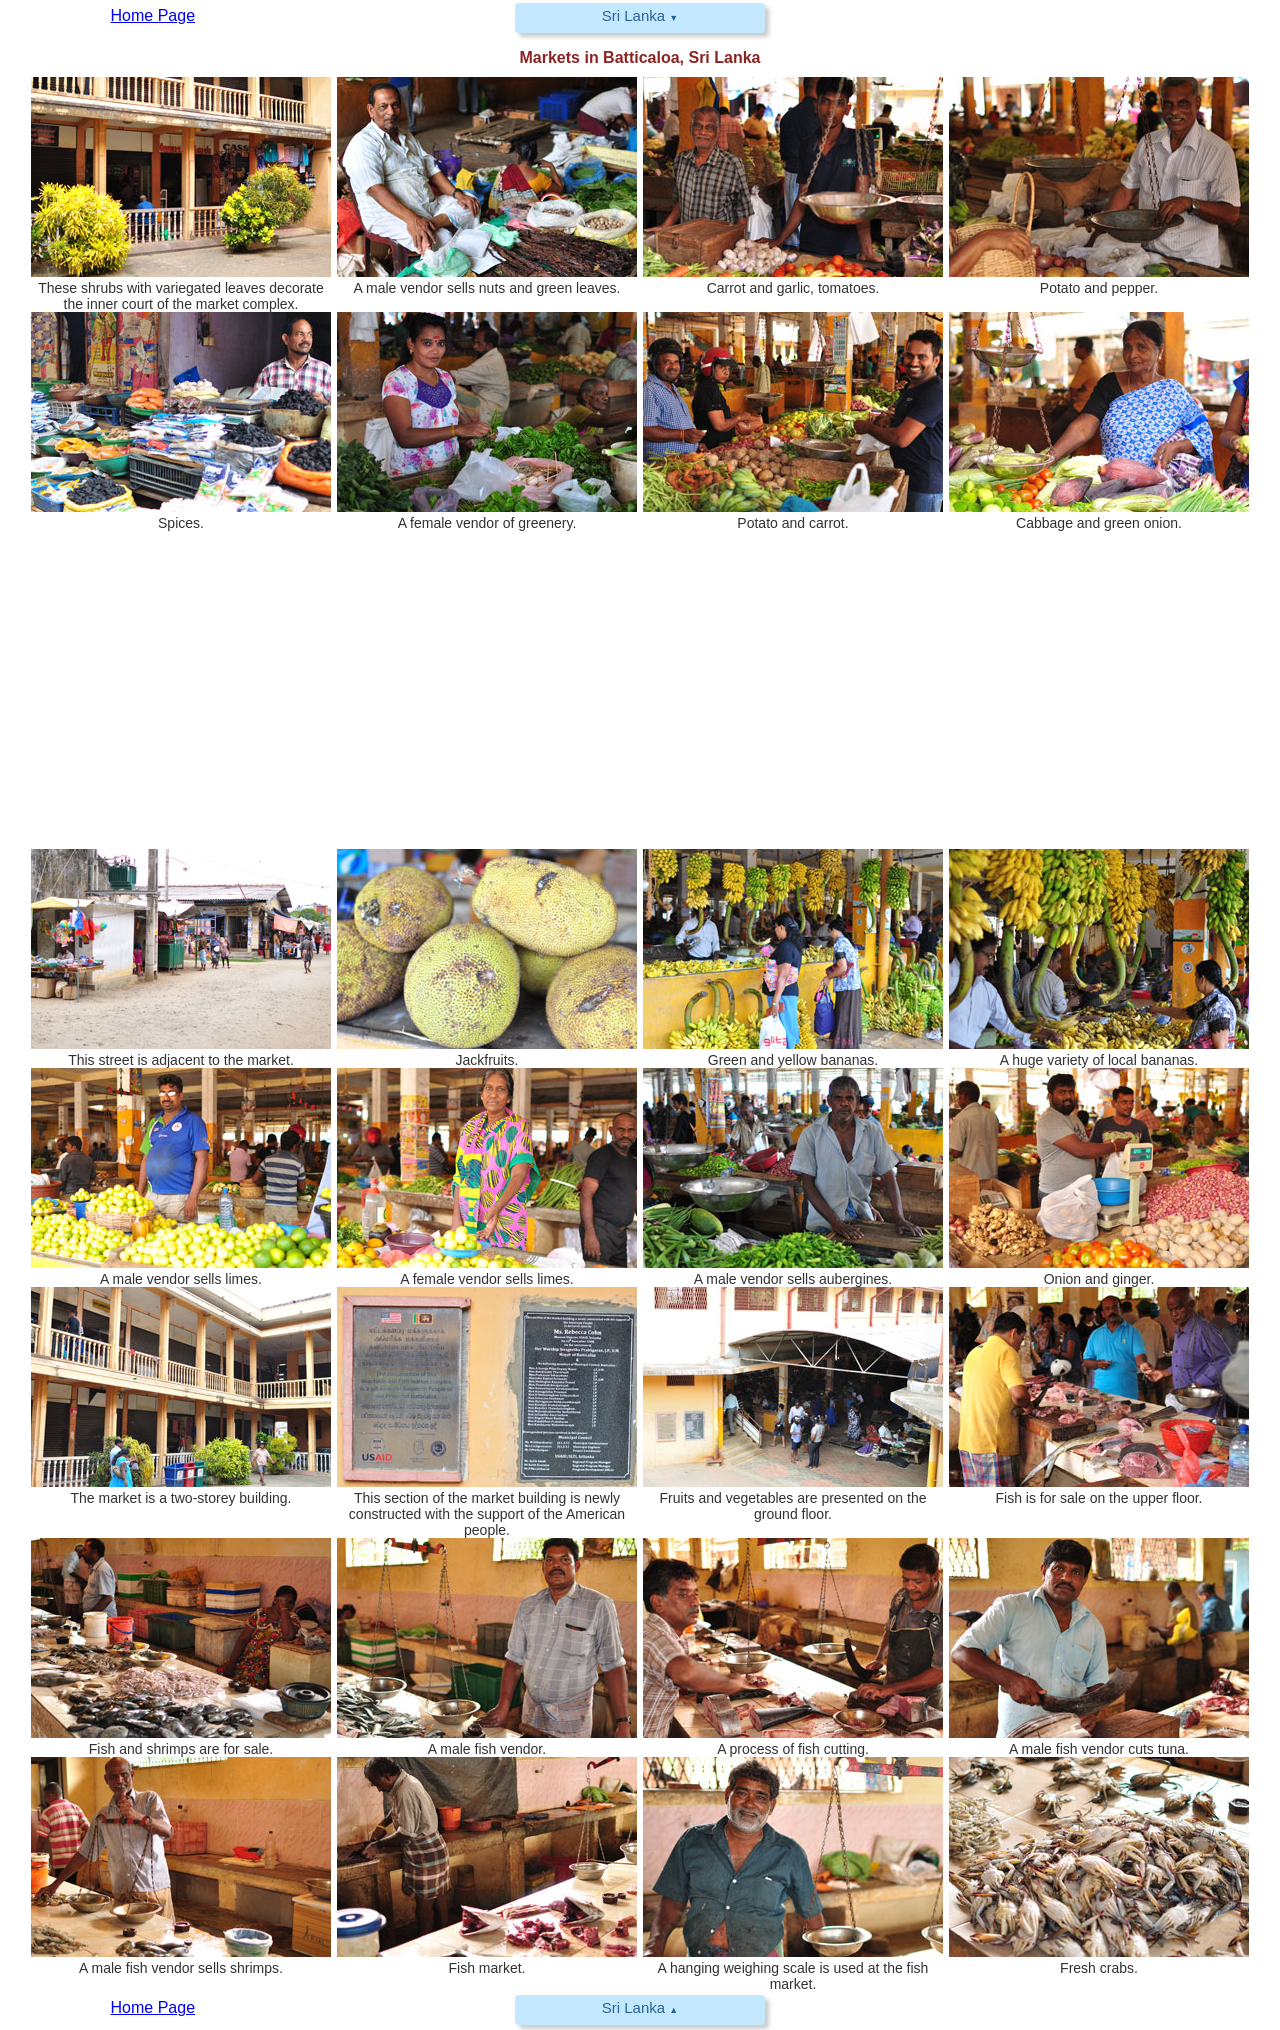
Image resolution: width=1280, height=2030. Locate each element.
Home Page (153, 2007)
